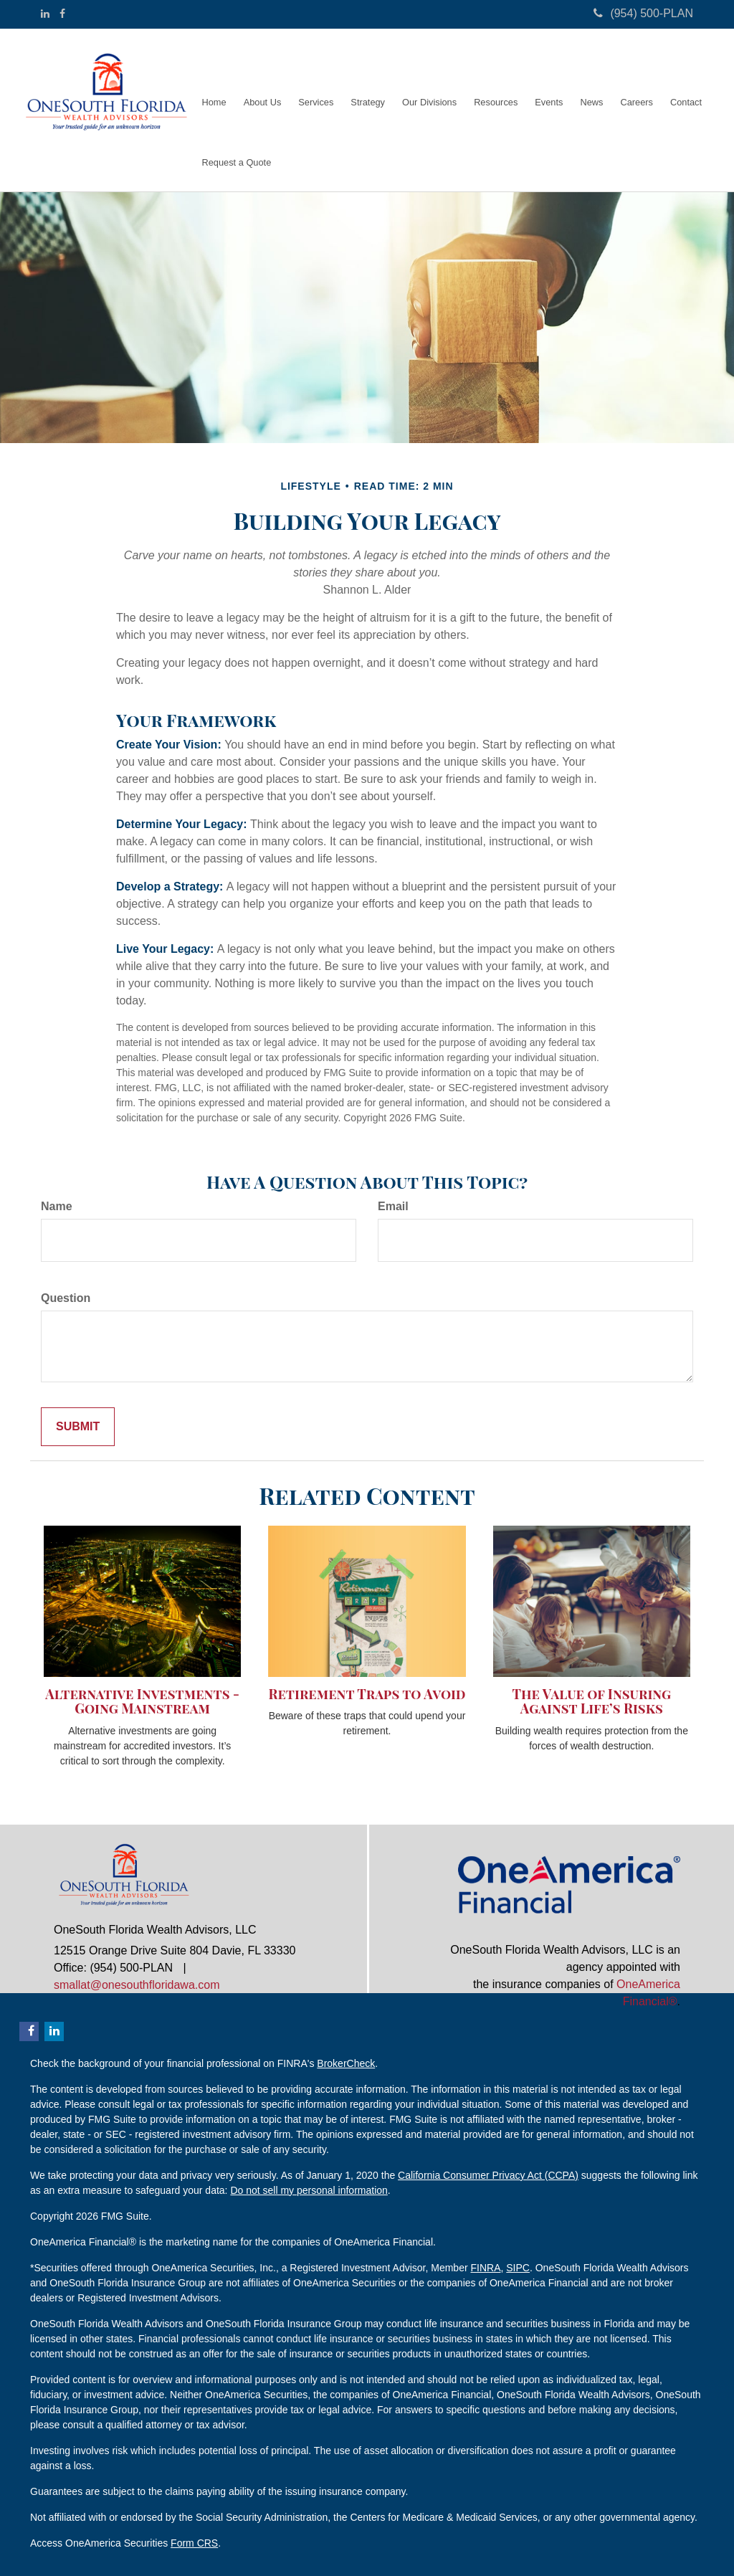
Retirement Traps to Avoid (366, 1694)
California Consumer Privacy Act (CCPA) (488, 2175)
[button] (262, 79)
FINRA (485, 2267)
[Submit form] (78, 1427)
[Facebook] (62, 13)
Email (393, 1206)
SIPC (518, 2267)
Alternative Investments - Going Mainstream (142, 1701)
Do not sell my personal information (308, 2190)
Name (56, 1206)
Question (65, 1298)
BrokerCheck (346, 2063)
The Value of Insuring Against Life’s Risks (592, 1701)
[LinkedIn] (45, 13)
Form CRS (194, 2543)
